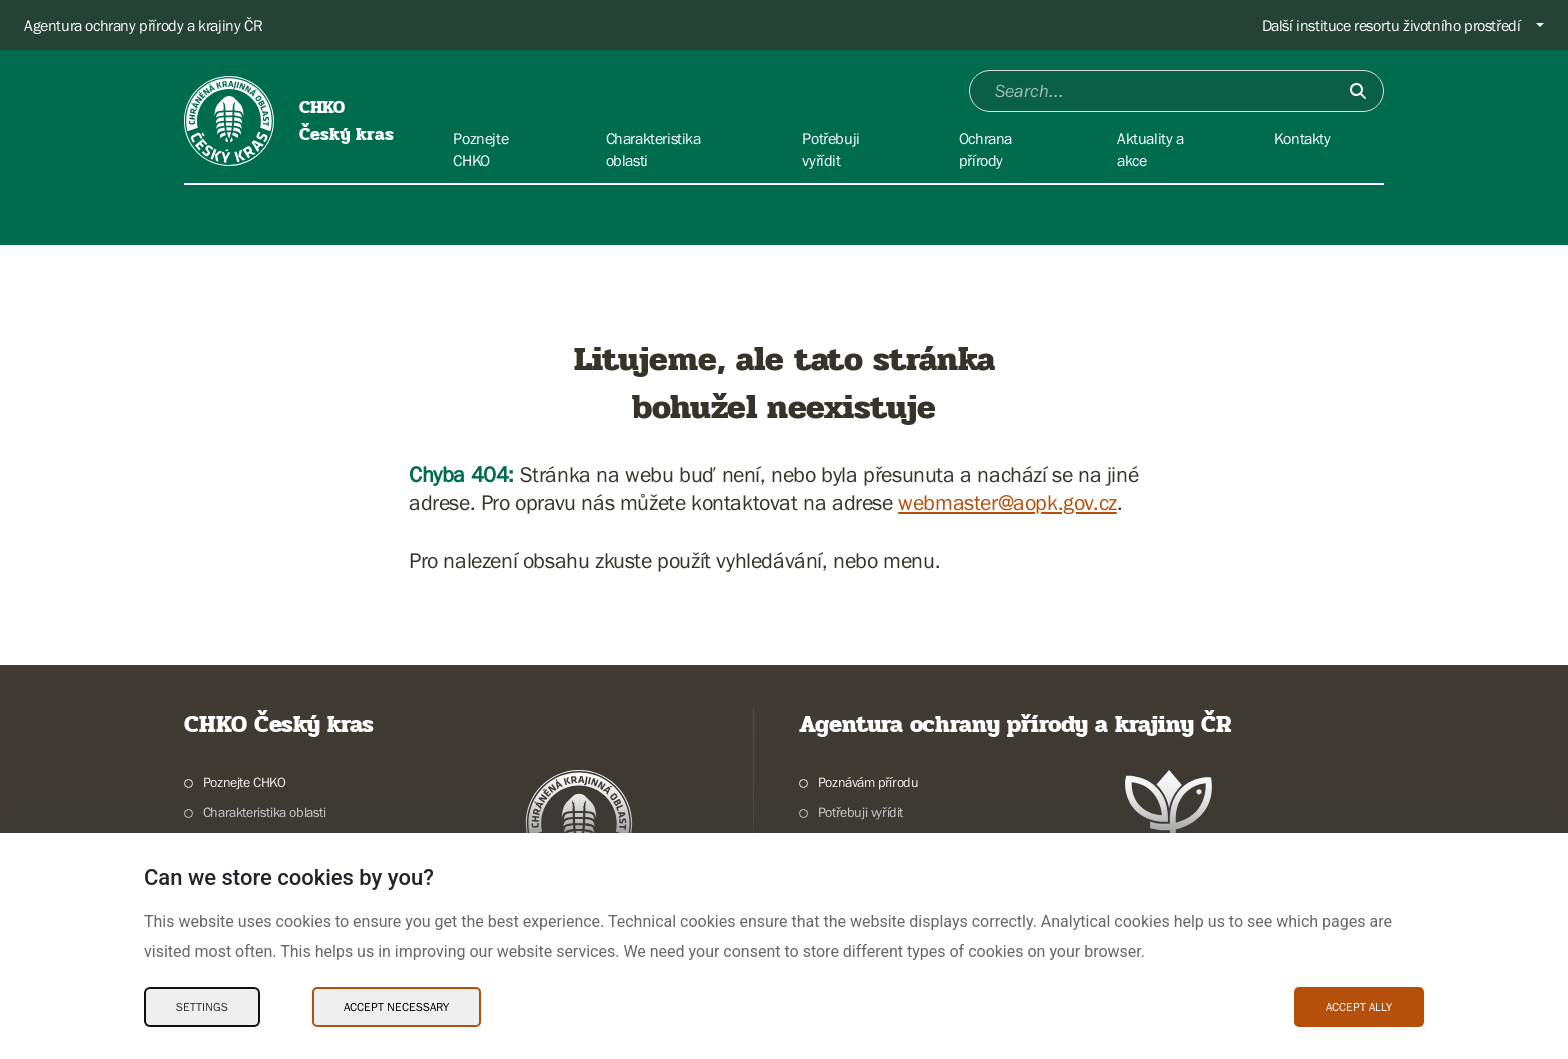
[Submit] (1358, 91)
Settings (202, 1007)
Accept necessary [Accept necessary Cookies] (396, 1007)
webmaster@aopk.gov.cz (1007, 502)
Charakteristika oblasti (264, 812)
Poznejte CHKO (244, 782)
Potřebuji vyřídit (860, 812)
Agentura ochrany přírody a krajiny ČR (143, 25)
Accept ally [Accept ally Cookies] (1359, 1007)
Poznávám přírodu (868, 782)
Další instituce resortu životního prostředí (1391, 25)
